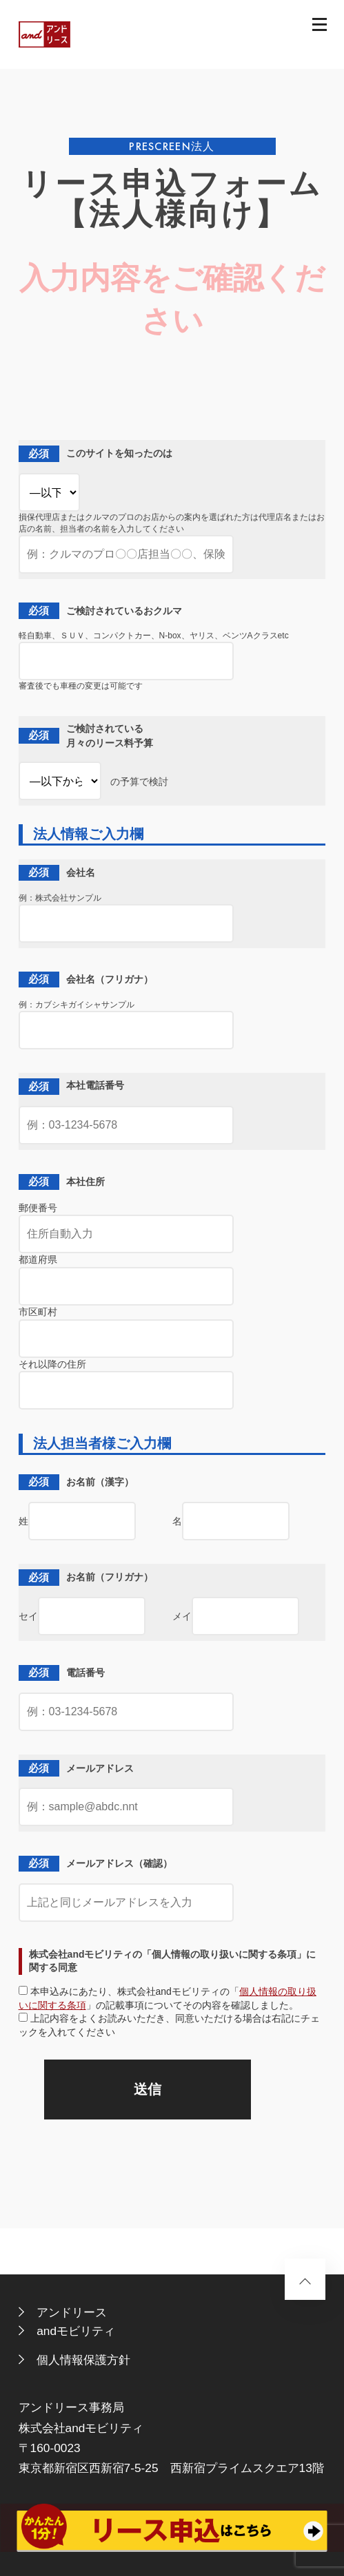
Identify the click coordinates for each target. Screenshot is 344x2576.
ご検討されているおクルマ (100, 610)
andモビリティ (76, 2331)
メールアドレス (76, 1768)
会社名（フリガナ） (86, 979)
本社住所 (62, 1182)
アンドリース (72, 2312)
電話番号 (62, 1673)
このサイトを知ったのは (95, 453)
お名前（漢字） (76, 1482)
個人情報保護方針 (83, 2360)
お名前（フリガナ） (86, 1577)
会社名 (57, 873)
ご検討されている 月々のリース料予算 (86, 735)
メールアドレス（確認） (95, 1864)
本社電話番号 (71, 1086)
